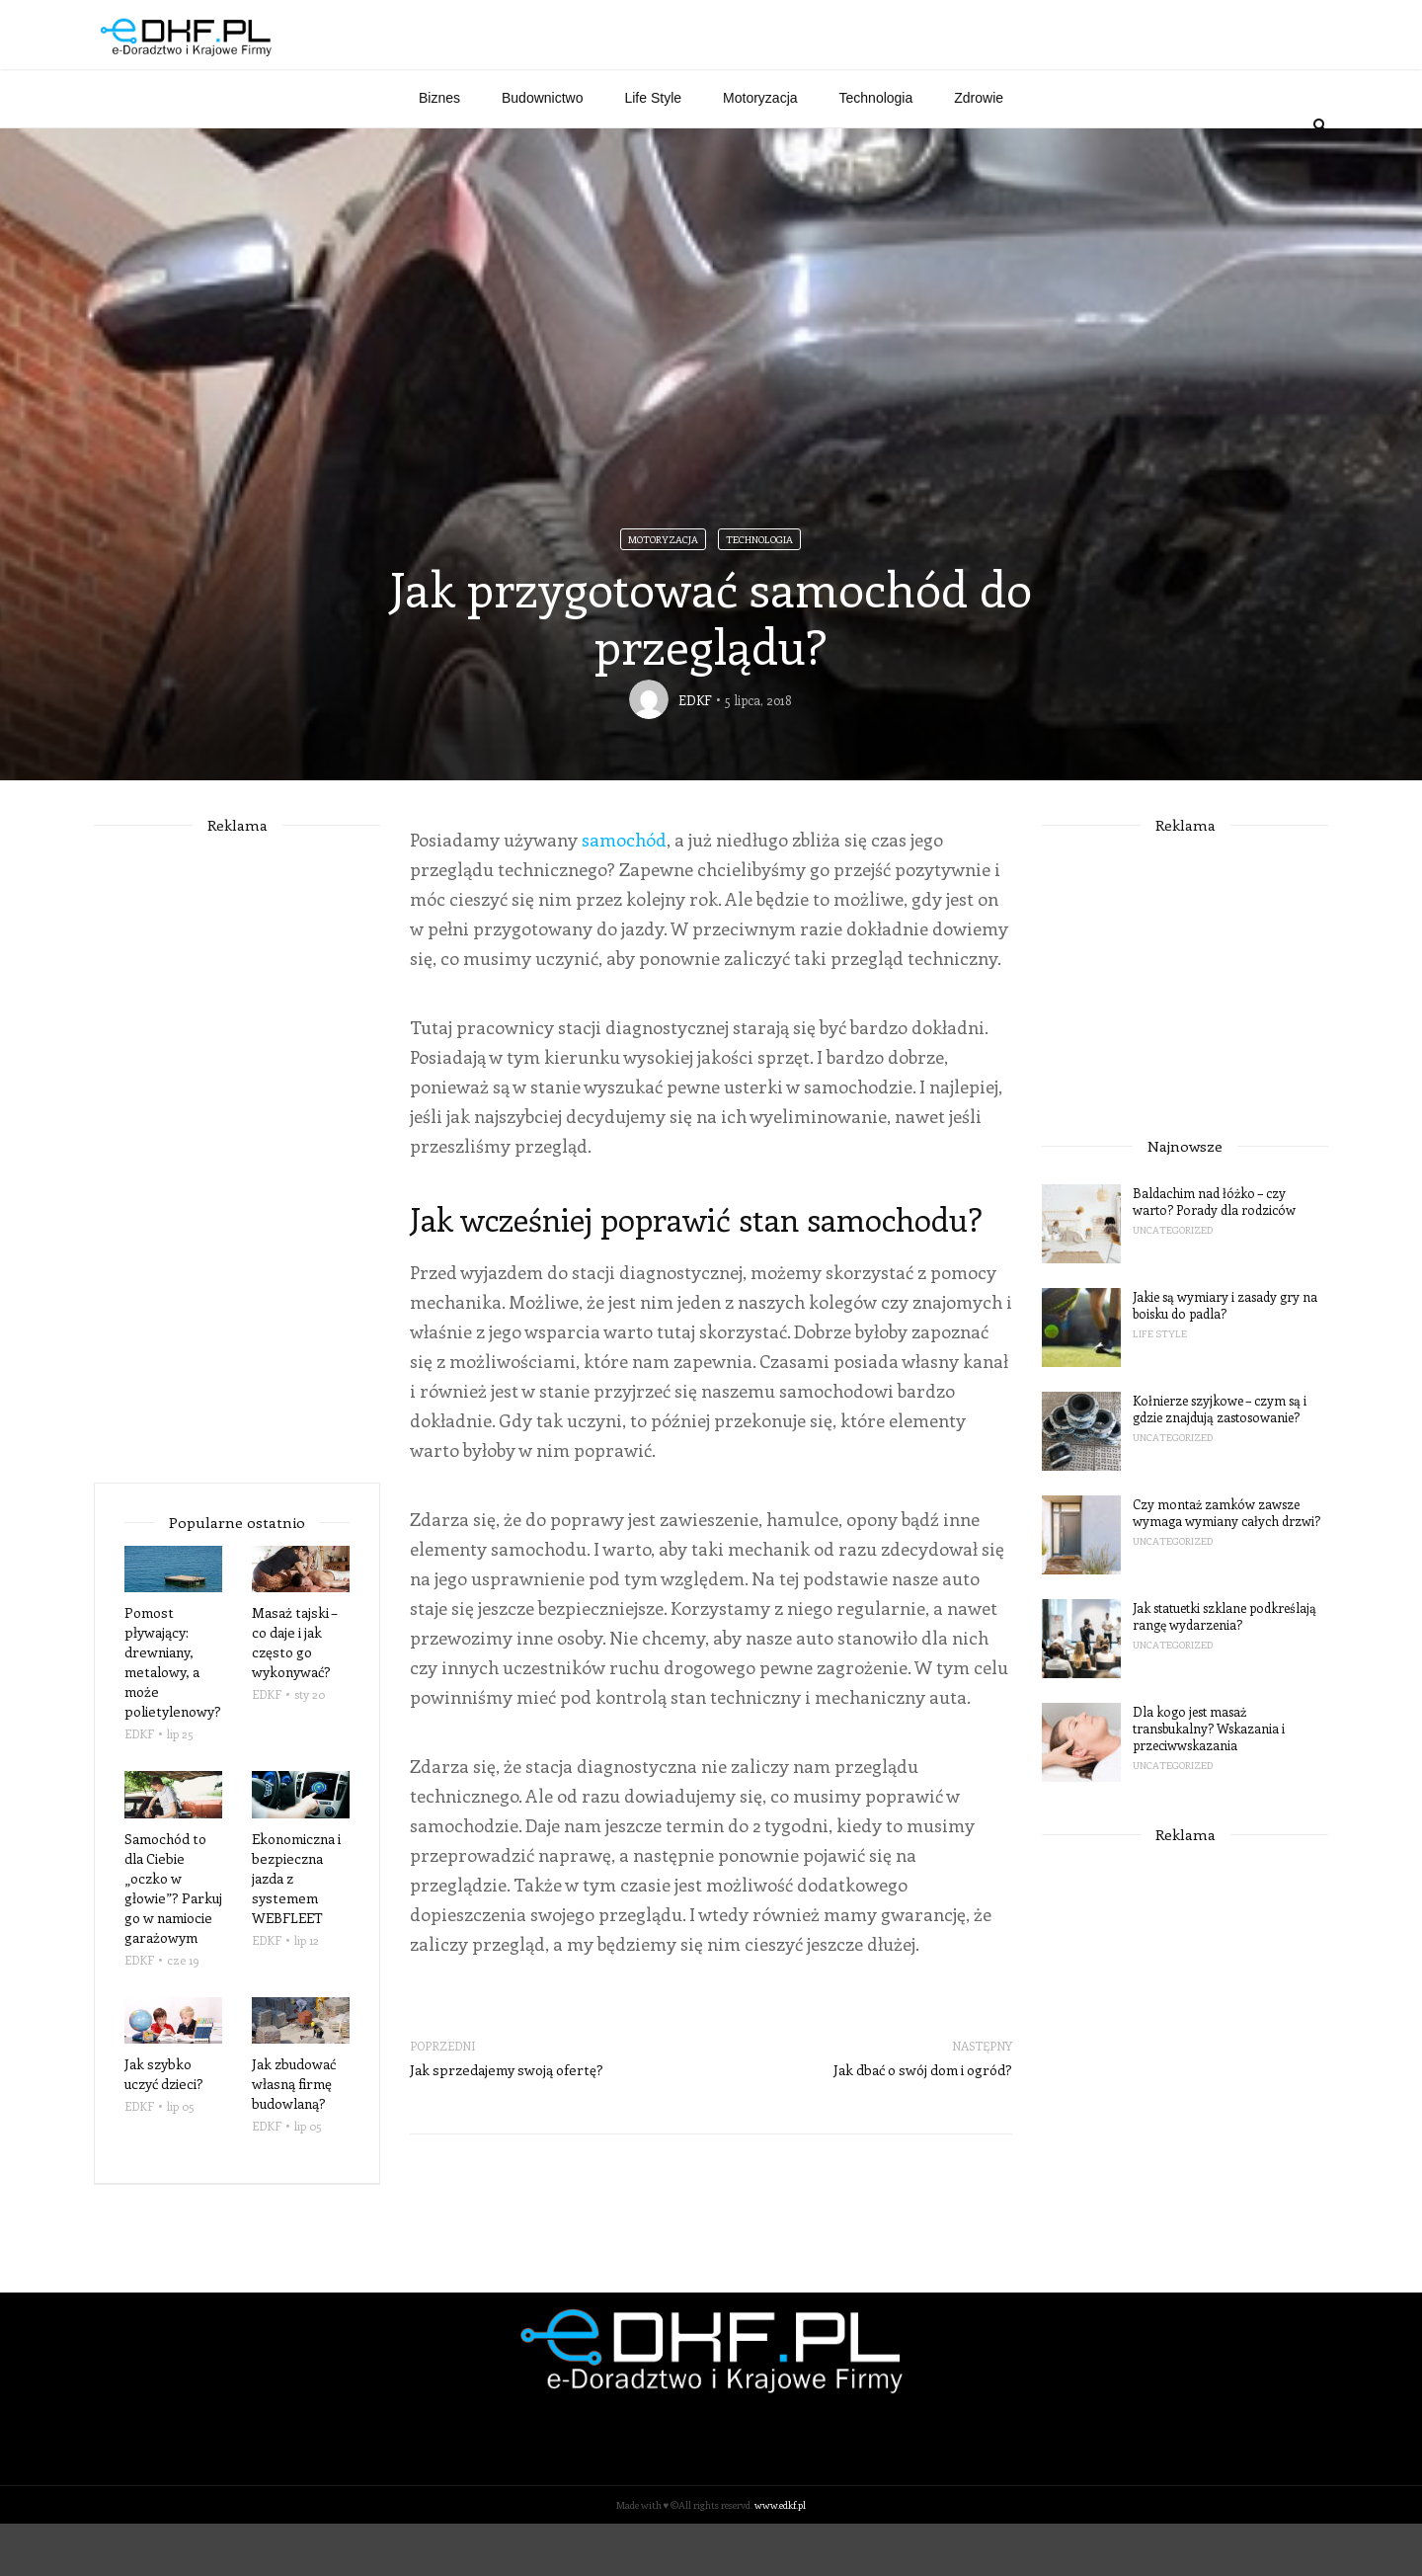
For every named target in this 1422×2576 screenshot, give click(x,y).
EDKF (695, 752)
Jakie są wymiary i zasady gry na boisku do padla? (1225, 1357)
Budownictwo (543, 150)
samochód (624, 892)
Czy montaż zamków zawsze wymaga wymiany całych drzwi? (1226, 1564)
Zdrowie (978, 150)
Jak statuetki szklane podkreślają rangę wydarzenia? (1224, 1668)
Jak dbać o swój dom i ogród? (922, 2122)
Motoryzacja (760, 150)
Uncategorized (1173, 1282)
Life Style (652, 150)
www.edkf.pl (780, 2557)
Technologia (876, 150)
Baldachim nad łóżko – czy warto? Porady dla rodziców (1214, 1253)
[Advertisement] (968, 67)
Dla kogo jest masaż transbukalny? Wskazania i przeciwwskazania (1209, 1780)
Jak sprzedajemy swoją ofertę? (506, 2122)
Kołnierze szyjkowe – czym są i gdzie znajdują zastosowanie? (1219, 1461)
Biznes (439, 150)
